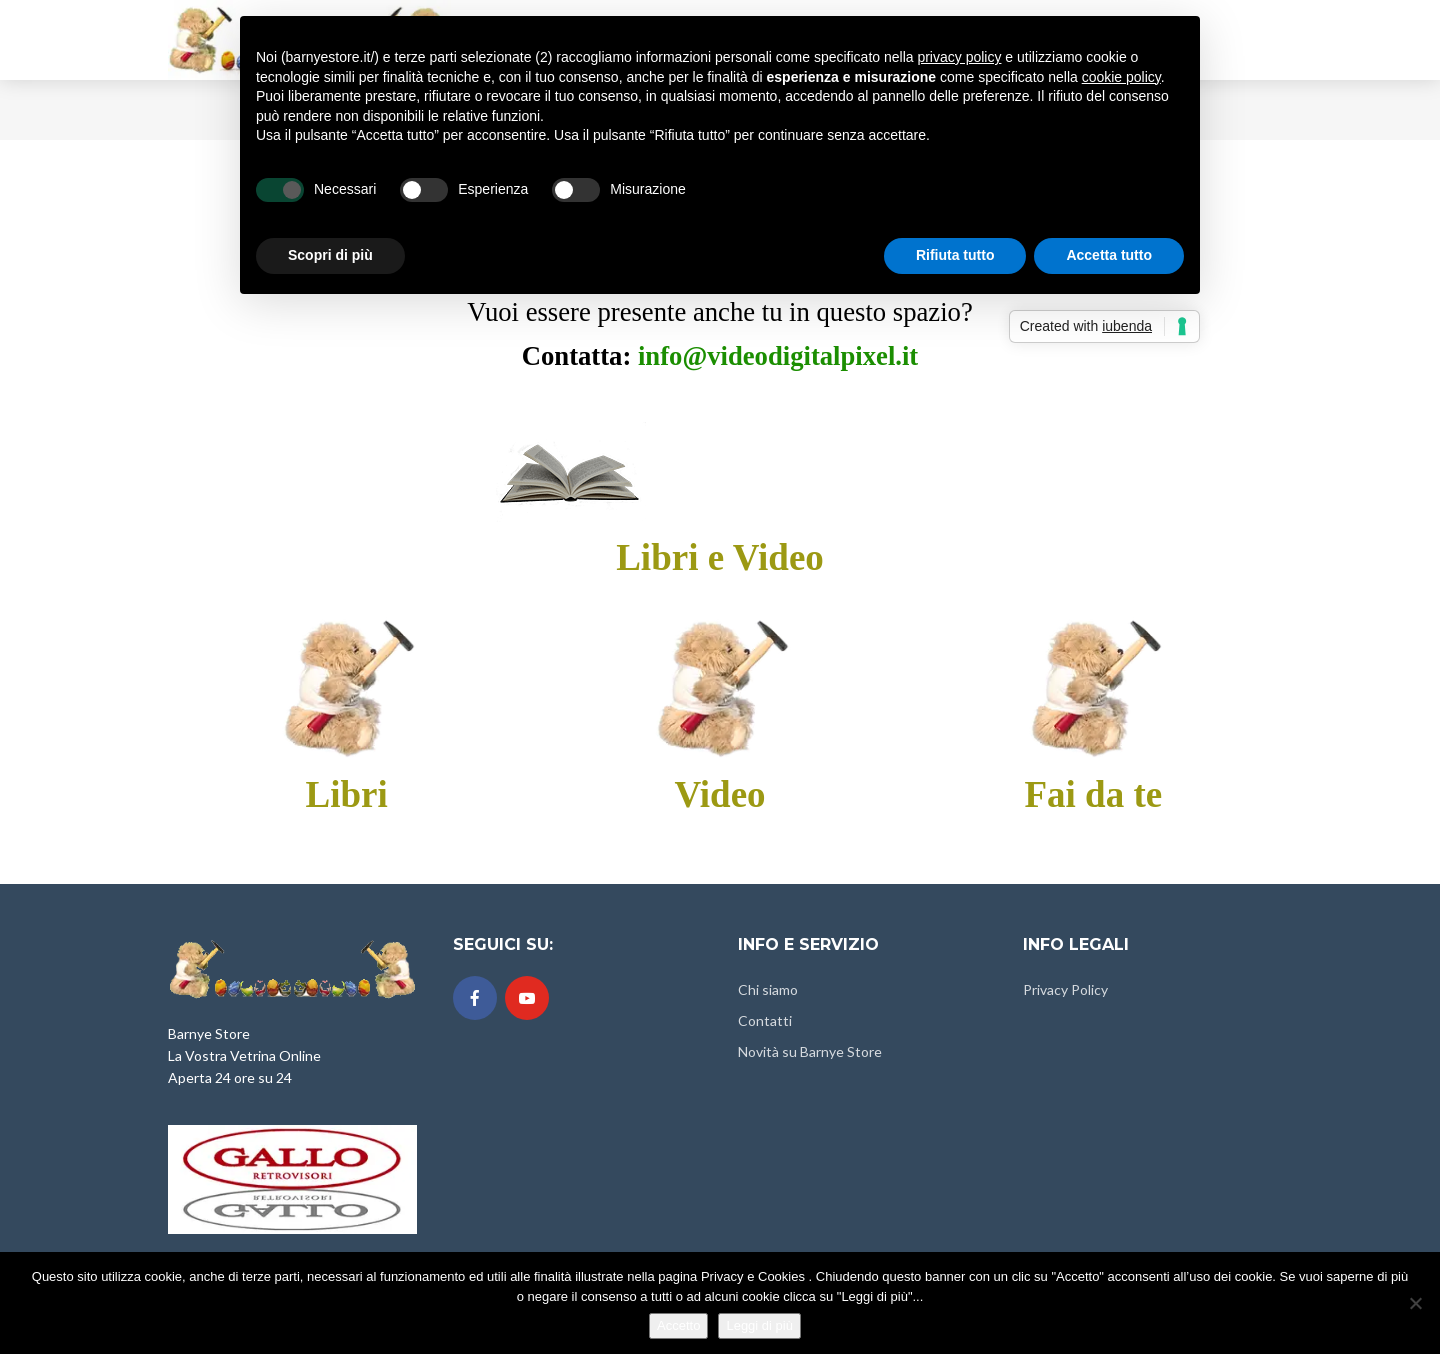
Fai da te (1093, 794)
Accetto (678, 1325)
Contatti (765, 1020)
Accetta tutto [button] (1109, 255)
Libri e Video (720, 557)
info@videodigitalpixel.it (778, 356)
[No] (1415, 1303)
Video (719, 794)
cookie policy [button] (1121, 77)
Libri (347, 794)
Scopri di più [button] (330, 255)
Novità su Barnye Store (810, 1051)
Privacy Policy (1065, 989)
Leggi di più (759, 1325)
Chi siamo (768, 989)
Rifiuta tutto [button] (955, 255)
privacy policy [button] (959, 57)
